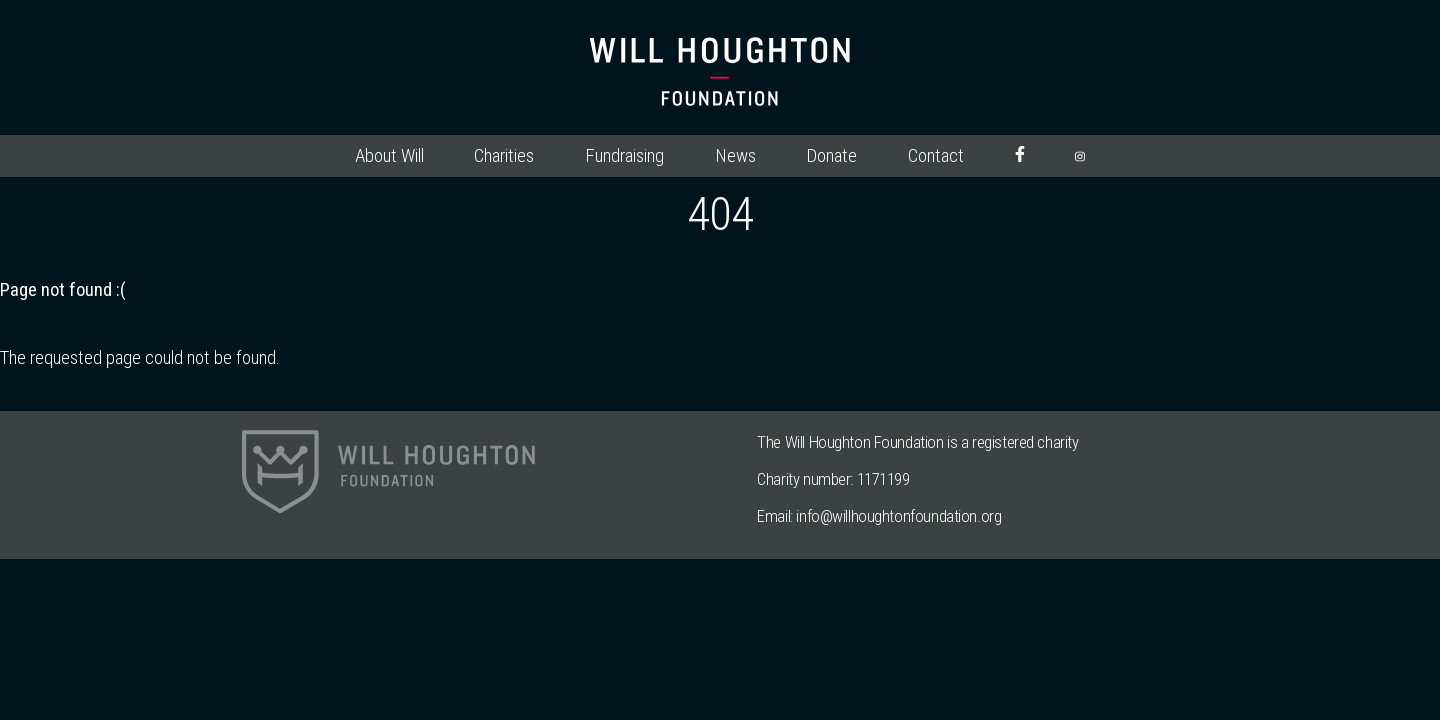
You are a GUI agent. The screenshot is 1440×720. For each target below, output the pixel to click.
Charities (504, 156)
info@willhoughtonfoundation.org (898, 516)
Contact (936, 156)
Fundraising (624, 156)
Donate (831, 156)
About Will (389, 156)
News (735, 156)
